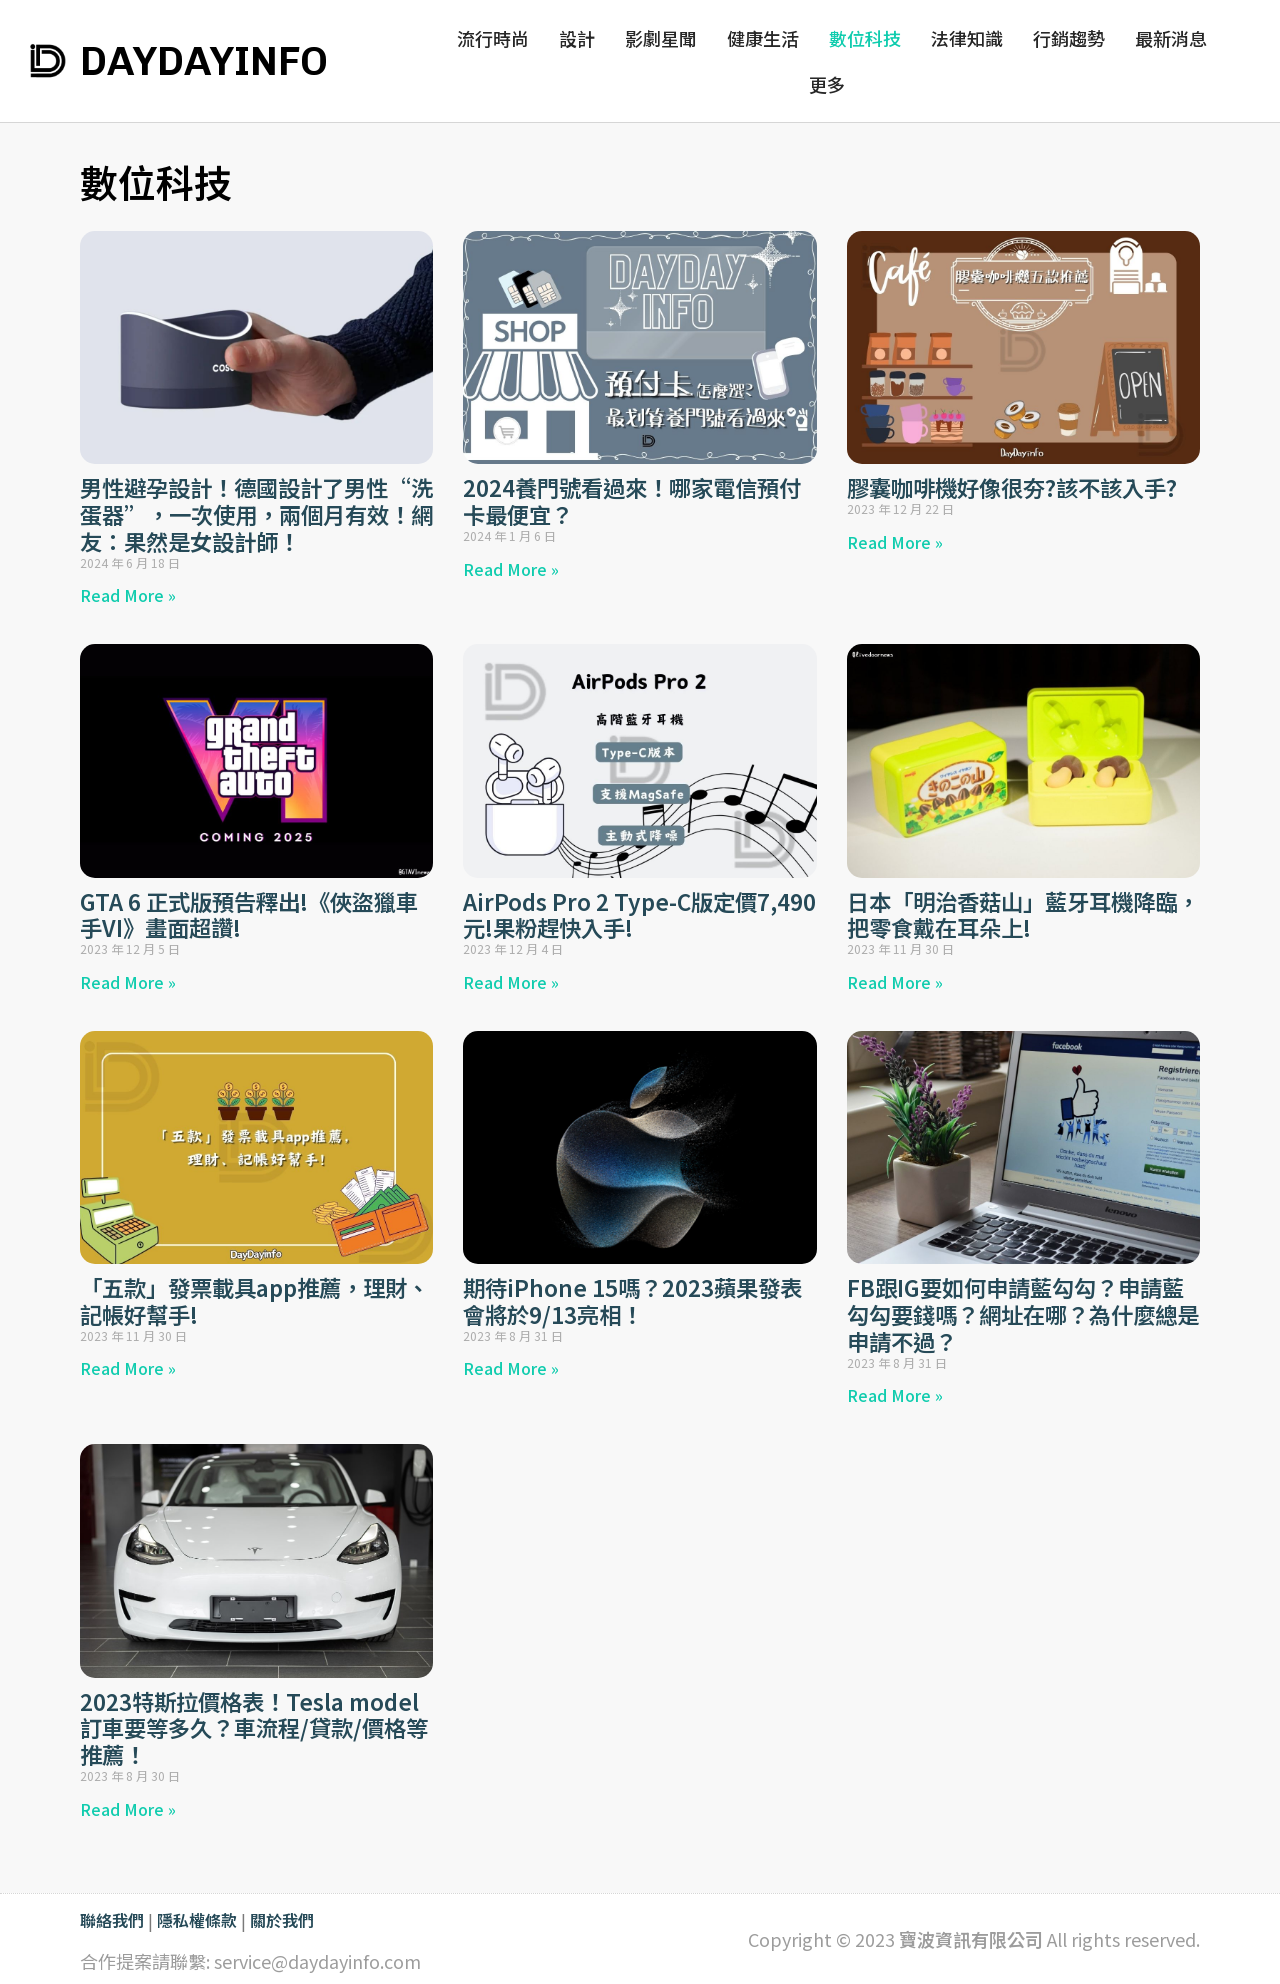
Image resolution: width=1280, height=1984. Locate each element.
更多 (832, 84)
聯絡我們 (112, 1920)
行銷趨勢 (1069, 38)
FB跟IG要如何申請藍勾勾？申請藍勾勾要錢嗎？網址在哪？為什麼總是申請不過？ (1023, 1314)
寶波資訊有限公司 (971, 1939)
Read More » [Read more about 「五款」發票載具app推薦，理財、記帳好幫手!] (128, 1368)
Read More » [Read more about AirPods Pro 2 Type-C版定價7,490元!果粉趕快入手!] (511, 982)
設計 (577, 38)
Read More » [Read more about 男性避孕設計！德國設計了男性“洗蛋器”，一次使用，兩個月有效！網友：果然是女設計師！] (128, 595)
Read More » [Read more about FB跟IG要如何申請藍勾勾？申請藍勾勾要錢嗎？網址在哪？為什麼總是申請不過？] (895, 1395)
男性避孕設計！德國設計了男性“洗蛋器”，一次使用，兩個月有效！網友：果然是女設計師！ (256, 514)
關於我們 (282, 1920)
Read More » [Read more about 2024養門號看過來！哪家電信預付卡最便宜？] (511, 569)
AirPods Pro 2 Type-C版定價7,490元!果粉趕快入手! (639, 914)
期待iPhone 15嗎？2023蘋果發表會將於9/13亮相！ (632, 1300)
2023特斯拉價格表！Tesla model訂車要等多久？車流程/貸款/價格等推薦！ (254, 1728)
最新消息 (1171, 38)
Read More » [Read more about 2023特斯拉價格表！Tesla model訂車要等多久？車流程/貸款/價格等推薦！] (128, 1809)
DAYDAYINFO (204, 61)
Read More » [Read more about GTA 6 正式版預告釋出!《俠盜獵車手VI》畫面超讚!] (128, 982)
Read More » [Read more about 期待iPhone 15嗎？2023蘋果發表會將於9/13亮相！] (511, 1368)
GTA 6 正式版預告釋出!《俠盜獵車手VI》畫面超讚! (249, 914)
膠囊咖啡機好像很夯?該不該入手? (1012, 487)
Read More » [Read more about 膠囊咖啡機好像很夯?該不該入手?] (895, 542)
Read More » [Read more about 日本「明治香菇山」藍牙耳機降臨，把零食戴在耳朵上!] (895, 982)
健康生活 (763, 38)
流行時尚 (493, 38)
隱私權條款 (197, 1920)
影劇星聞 (661, 38)
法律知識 (967, 38)
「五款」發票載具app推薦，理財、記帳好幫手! (254, 1300)
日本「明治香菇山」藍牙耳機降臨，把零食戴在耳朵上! (1023, 914)
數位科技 (865, 38)
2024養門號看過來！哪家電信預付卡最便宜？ (632, 500)
